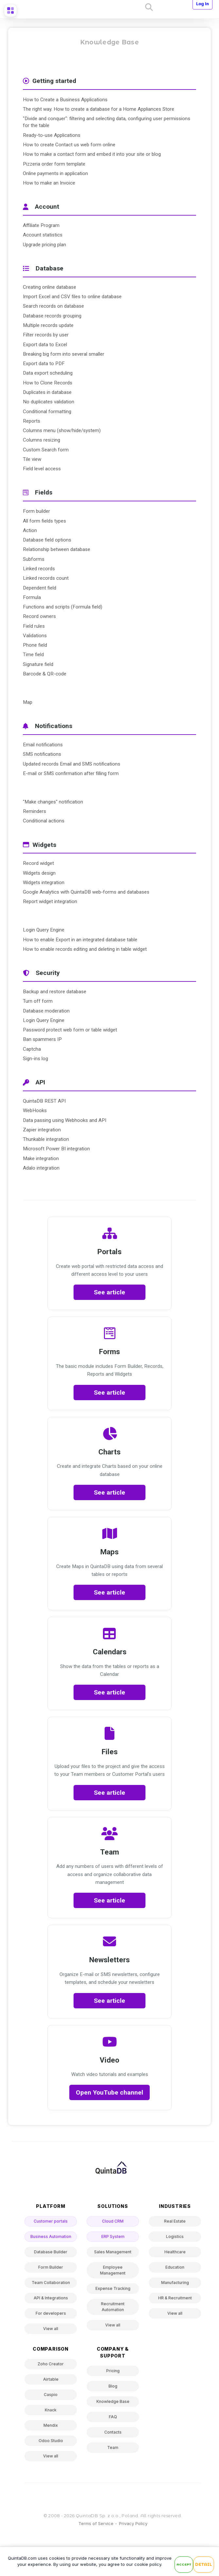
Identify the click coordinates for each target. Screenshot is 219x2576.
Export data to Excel (45, 345)
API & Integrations (51, 2297)
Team (112, 2447)
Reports (31, 421)
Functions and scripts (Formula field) (62, 607)
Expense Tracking (112, 2288)
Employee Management (113, 2270)
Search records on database (53, 306)
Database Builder (50, 2251)
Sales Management (112, 2251)
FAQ (113, 2416)
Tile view (32, 459)
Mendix (50, 2425)
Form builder (36, 511)
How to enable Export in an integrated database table (80, 940)
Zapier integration (42, 1130)
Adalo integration (41, 1168)
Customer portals (51, 2221)
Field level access (42, 469)
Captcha (32, 1049)
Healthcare (175, 2251)
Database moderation (46, 1011)
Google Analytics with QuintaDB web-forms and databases (86, 892)
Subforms (33, 559)
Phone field (35, 645)
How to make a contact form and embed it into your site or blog (92, 154)
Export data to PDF (44, 363)
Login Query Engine (43, 930)
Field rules (34, 626)
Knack (51, 2409)
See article (109, 1292)
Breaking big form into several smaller (63, 354)
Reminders (34, 811)
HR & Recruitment (175, 2297)
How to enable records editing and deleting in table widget (85, 949)
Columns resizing (41, 440)
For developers (51, 2313)
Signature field (38, 664)
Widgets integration (43, 882)
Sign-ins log (35, 1058)
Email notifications (43, 745)
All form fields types (44, 521)
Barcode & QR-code (44, 674)
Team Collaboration (51, 2282)
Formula (32, 597)
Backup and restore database (54, 992)
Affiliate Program (41, 225)
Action (30, 530)
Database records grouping (52, 316)
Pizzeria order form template (54, 164)
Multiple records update (48, 325)
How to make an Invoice (49, 183)
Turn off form (38, 1001)
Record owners (39, 616)
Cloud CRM (113, 2221)
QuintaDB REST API (44, 1101)
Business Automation (50, 2236)
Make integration (41, 1158)
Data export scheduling (48, 373)
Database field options (47, 540)
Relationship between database (56, 549)
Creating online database (49, 287)
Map (27, 702)
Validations (35, 636)
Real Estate (175, 2221)
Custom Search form (46, 450)
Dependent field (39, 588)
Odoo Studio (51, 2440)
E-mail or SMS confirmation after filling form (71, 773)
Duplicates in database (47, 392)
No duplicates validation (48, 402)
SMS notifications (42, 754)
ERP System (113, 2236)
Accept (184, 2564)
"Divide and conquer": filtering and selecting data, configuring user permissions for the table (106, 122)
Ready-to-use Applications (51, 135)
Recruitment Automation (113, 2306)
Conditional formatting (47, 411)
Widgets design (39, 873)
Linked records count (46, 578)
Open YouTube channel (109, 2092)
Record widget (38, 863)
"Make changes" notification (53, 802)
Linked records (39, 569)
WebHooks (35, 1110)
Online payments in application (55, 173)
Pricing (113, 2370)
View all (50, 2328)
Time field (33, 654)
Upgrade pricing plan (44, 245)
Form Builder (50, 2267)
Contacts (113, 2432)
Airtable (51, 2379)
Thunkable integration (46, 1139)
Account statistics (42, 235)
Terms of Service (95, 2523)
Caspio (51, 2394)
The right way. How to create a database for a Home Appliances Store (98, 109)
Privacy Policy (133, 2523)
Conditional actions (43, 821)
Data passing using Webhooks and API (64, 1120)
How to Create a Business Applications (65, 100)
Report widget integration (50, 901)
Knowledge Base (112, 2401)
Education (174, 2267)
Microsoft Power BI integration (56, 1149)
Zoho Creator (51, 2363)
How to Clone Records (47, 383)
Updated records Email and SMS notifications (71, 764)
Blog (113, 2386)
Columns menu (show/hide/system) (62, 430)
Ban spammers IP (42, 1039)
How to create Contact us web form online (69, 145)
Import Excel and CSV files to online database (72, 297)
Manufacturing (175, 2282)
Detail (203, 2564)
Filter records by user (46, 335)
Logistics (175, 2236)
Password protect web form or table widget (70, 1030)
